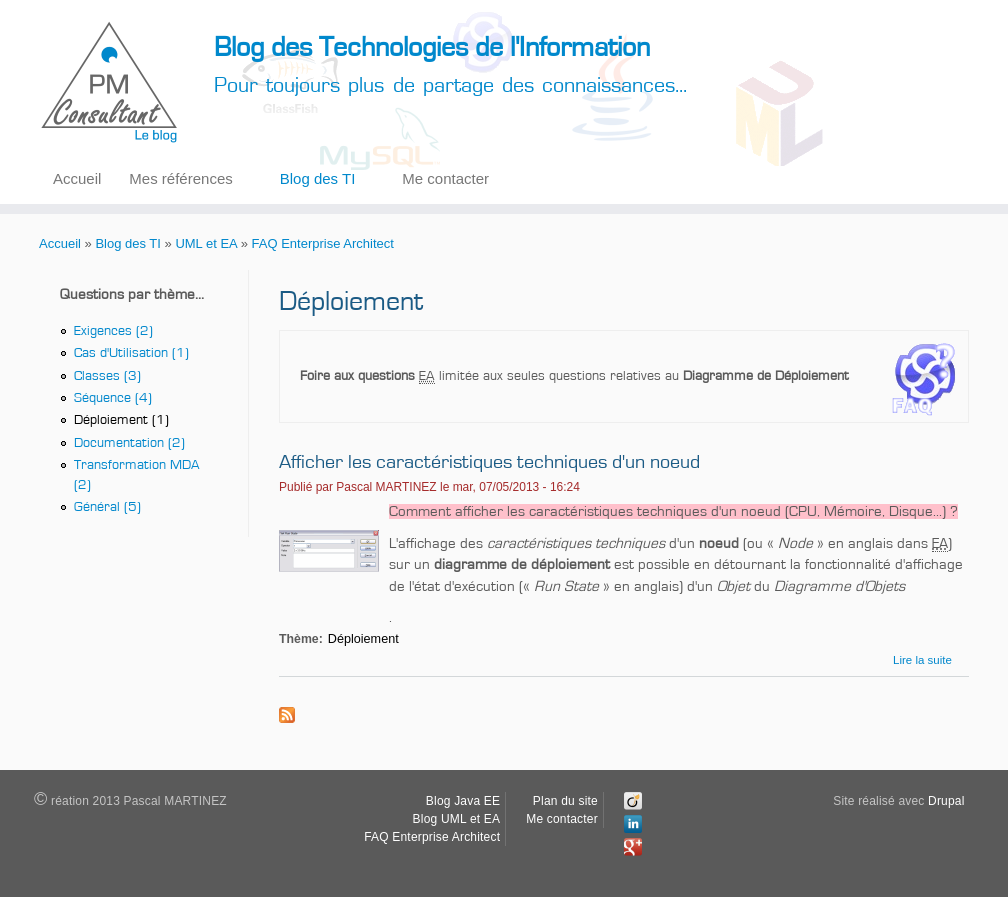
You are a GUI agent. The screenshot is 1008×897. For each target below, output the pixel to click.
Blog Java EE (463, 801)
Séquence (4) (113, 402)
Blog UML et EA (457, 819)
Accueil (77, 178)
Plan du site (565, 801)
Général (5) (107, 515)
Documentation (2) (129, 449)
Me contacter (445, 178)
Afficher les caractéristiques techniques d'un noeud (489, 462)
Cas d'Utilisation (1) (131, 355)
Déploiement (363, 639)
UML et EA (206, 243)
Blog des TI (318, 178)
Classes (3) (107, 379)
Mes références (180, 178)
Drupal (946, 801)
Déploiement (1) (121, 425)
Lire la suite (922, 660)
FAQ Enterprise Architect (323, 243)
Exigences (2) (113, 332)
